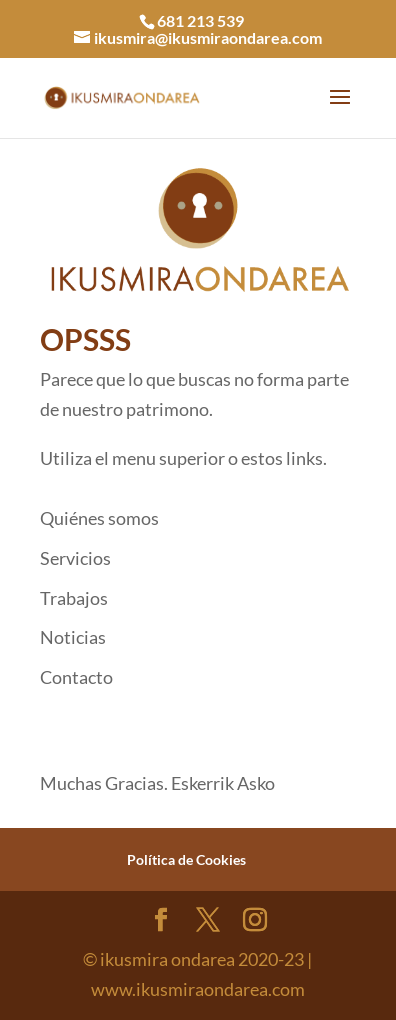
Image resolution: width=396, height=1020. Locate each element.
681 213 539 (200, 20)
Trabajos (74, 598)
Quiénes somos (99, 518)
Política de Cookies (186, 859)
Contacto (76, 677)
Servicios (75, 558)
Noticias (73, 637)
